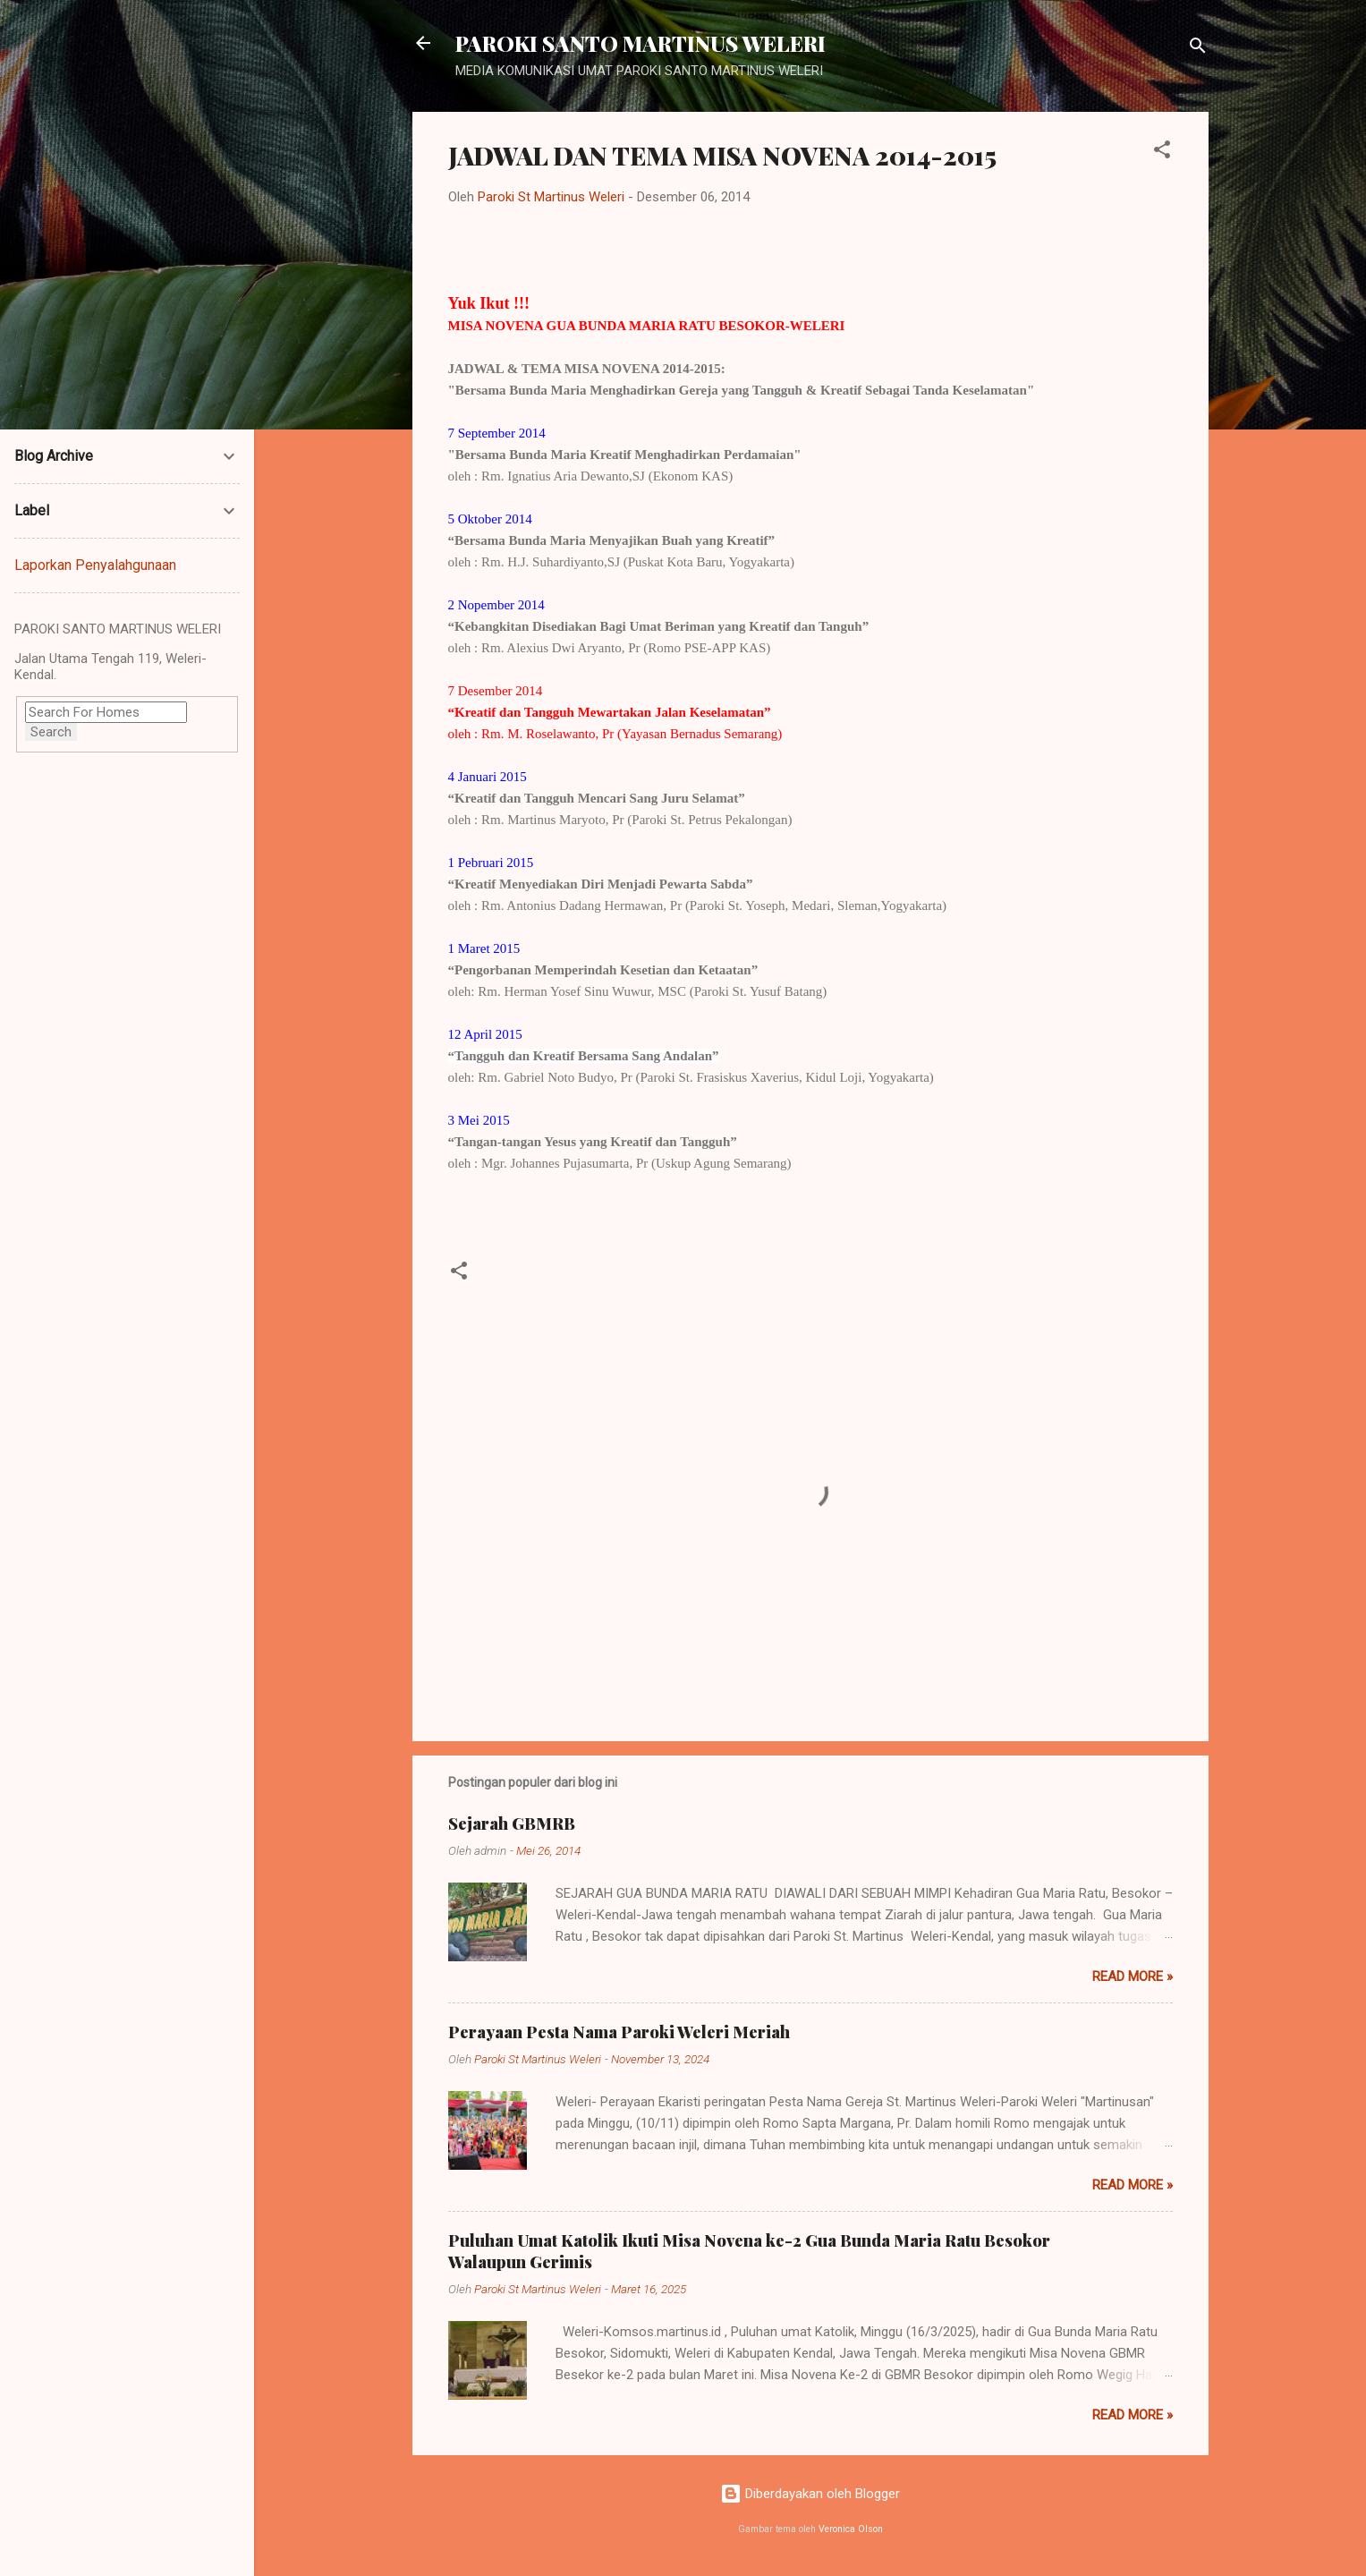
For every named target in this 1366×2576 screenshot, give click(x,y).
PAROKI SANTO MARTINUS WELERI (640, 43)
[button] (1162, 152)
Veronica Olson (851, 2529)
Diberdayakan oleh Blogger (810, 2494)
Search (51, 732)
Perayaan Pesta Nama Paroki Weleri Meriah (619, 2032)
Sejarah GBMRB (511, 1823)
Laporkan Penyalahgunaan (95, 565)
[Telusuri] (1198, 48)
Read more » (1132, 1976)
